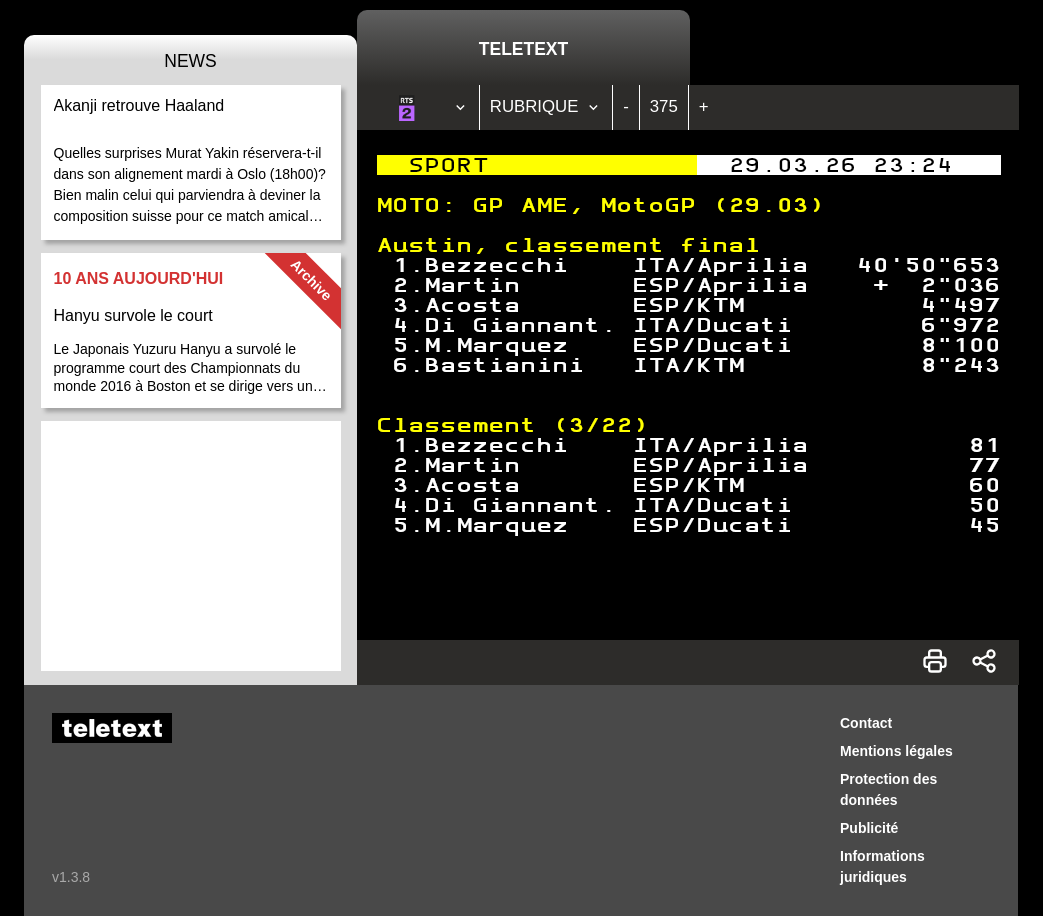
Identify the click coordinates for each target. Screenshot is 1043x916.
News (190, 61)
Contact (866, 723)
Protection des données (888, 789)
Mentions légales (896, 751)
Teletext (523, 49)
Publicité (869, 828)
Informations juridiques (882, 866)
